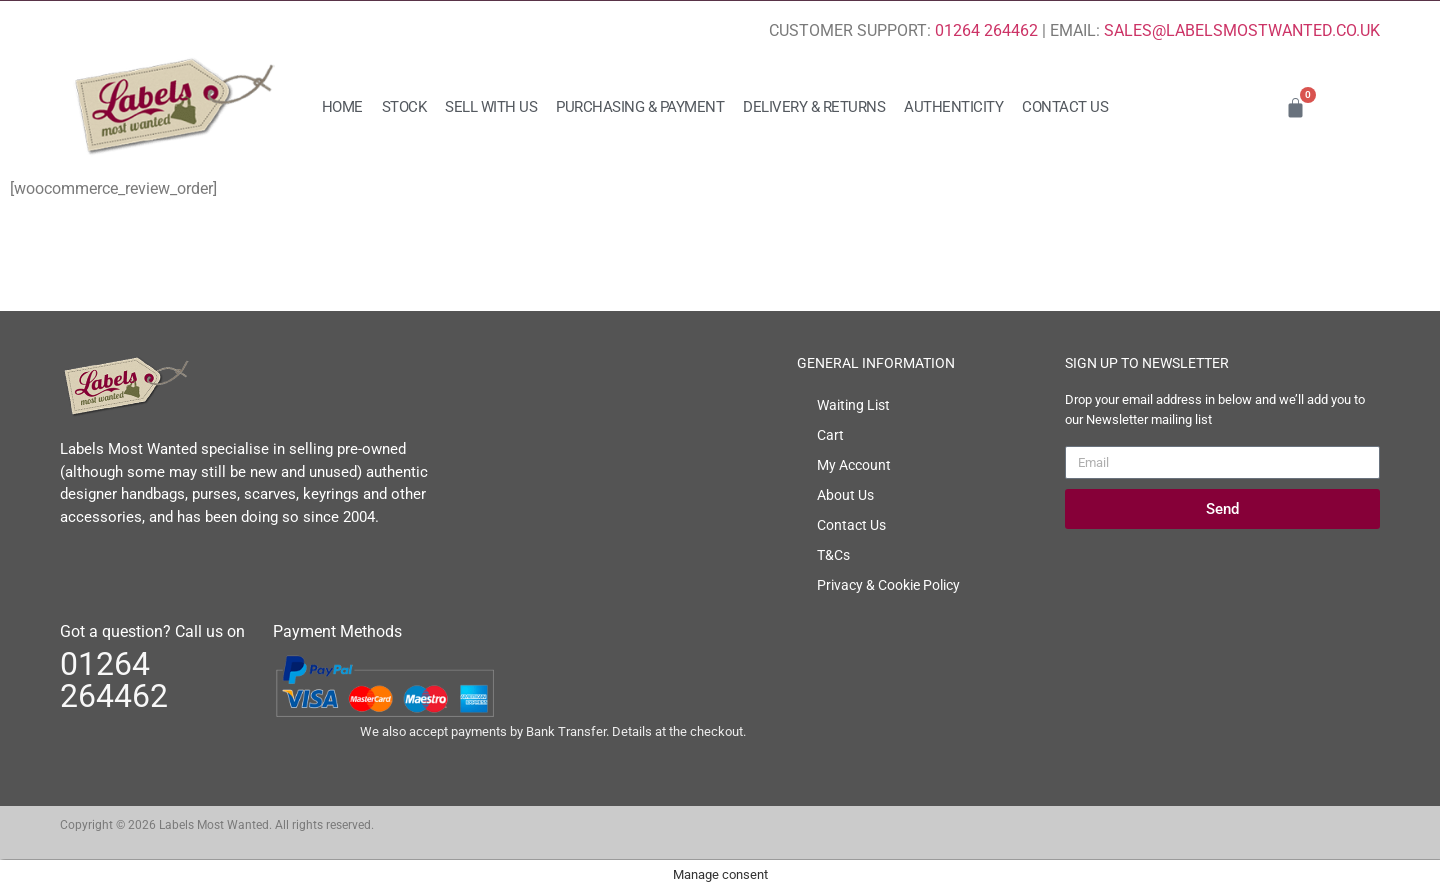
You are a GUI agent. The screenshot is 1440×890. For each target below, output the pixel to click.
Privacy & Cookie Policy (888, 585)
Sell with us (491, 107)
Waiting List (853, 405)
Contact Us (1065, 107)
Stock (404, 107)
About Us (845, 495)
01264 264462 (986, 30)
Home (342, 107)
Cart (830, 435)
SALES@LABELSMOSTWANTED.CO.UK (1242, 30)
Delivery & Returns (814, 107)
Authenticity (953, 107)
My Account (854, 465)
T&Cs (833, 555)
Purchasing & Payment (640, 107)
